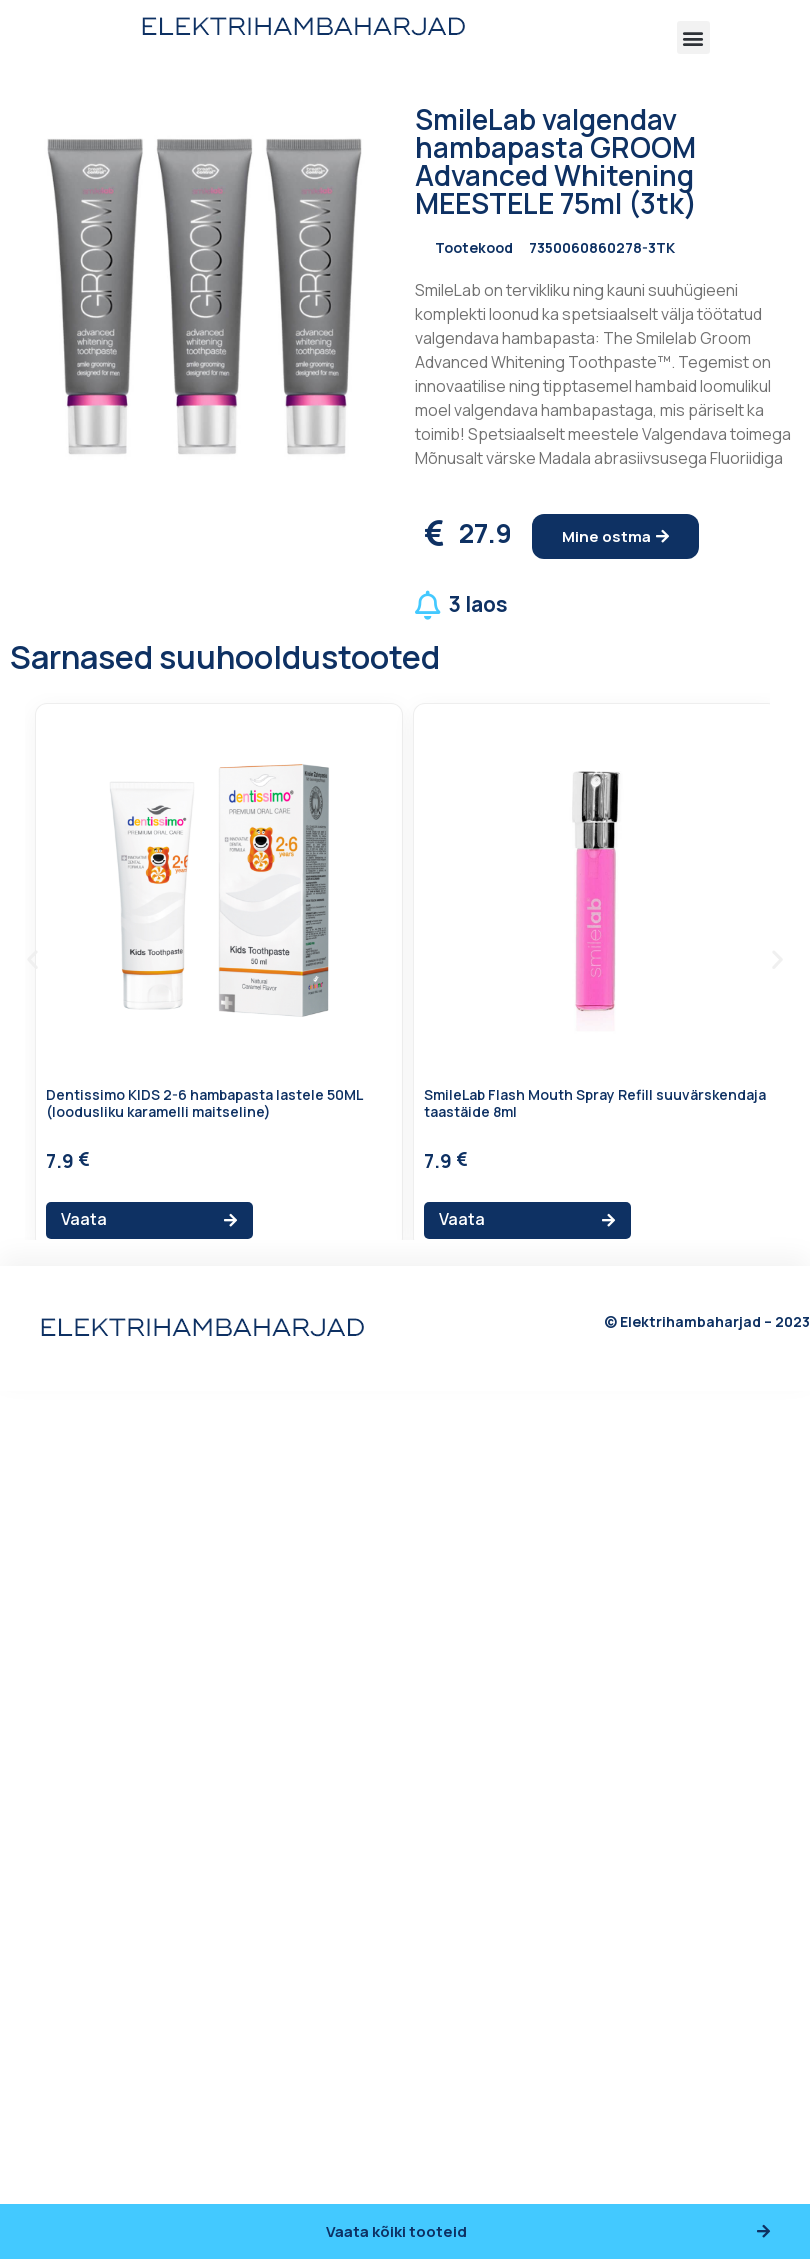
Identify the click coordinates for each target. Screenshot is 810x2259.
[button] (693, 37)
